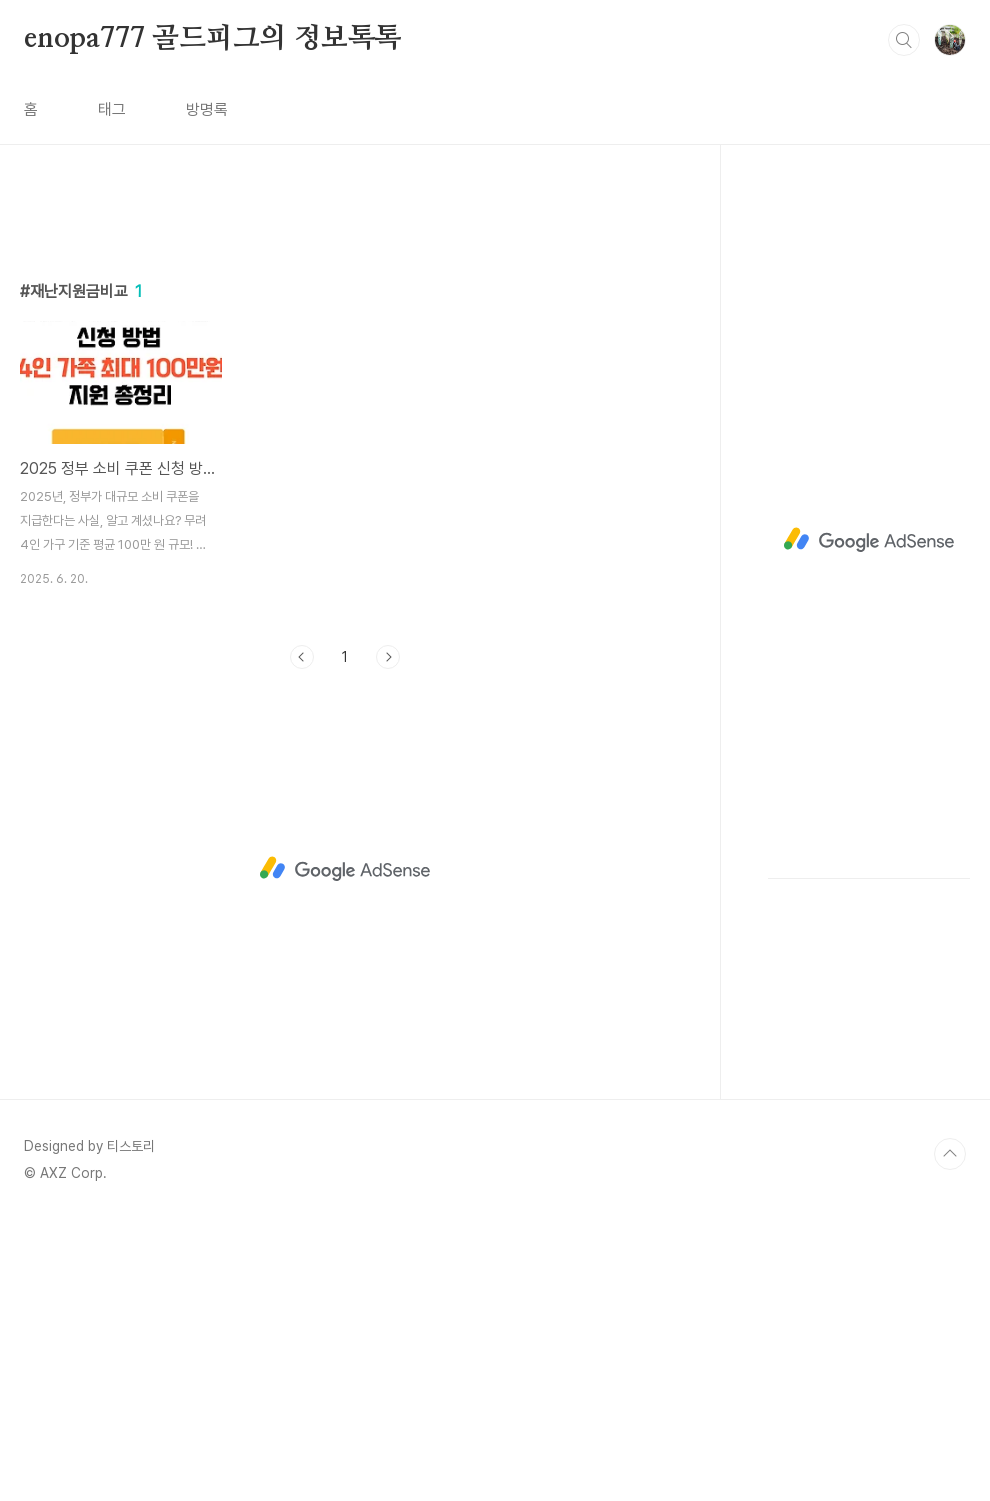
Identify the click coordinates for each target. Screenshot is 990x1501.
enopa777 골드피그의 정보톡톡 (212, 39)
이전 (302, 937)
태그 (112, 109)
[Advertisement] (345, 387)
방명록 (207, 109)
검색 (904, 40)
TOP (950, 1434)
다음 (388, 937)
